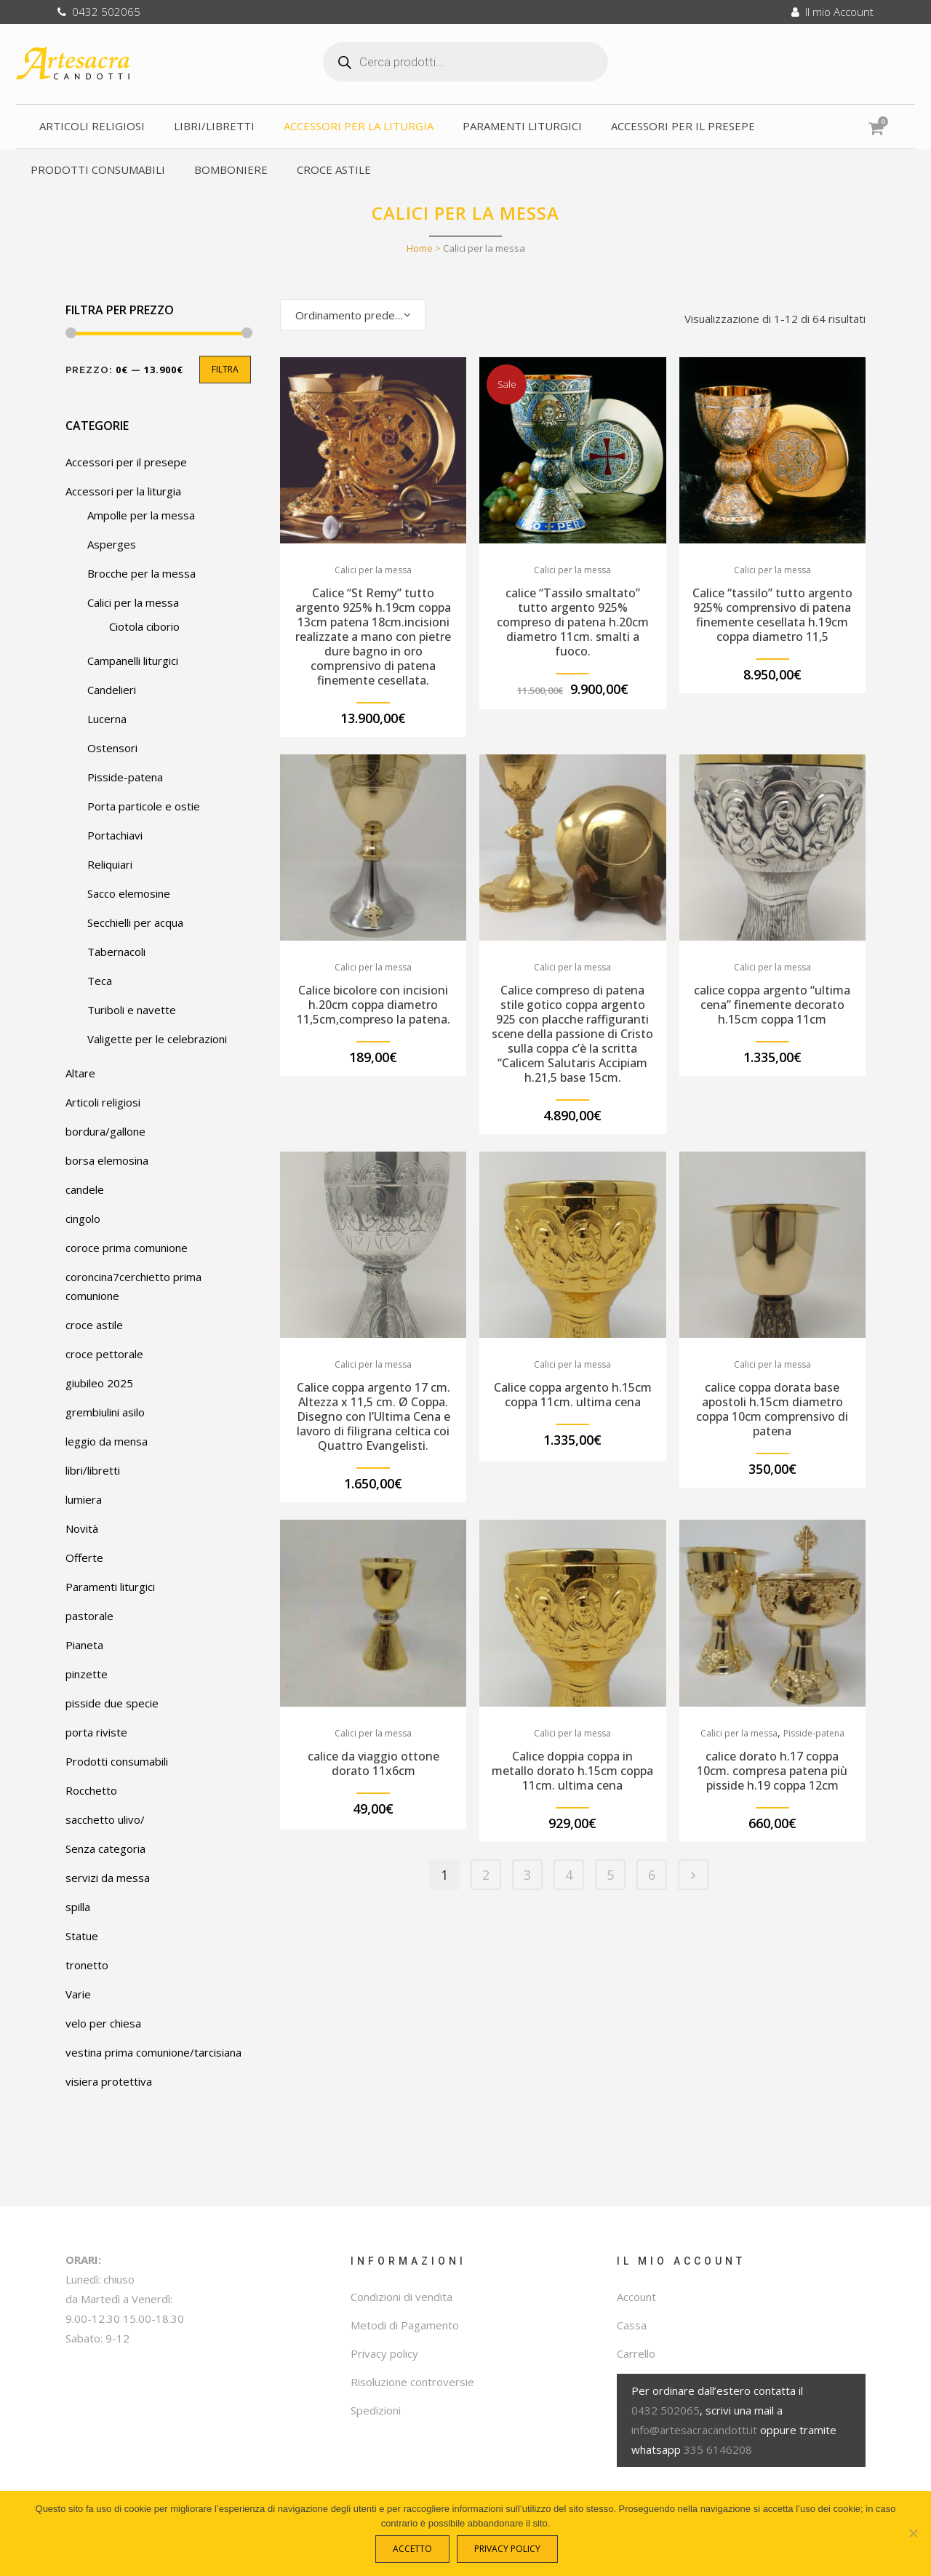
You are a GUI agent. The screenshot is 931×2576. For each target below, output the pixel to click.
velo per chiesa (103, 2023)
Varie (78, 1994)
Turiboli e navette (131, 1009)
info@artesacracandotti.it (694, 2430)
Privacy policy (384, 2353)
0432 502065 (98, 11)
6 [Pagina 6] (651, 1874)
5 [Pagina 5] (610, 1874)
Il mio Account (832, 11)
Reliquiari (109, 864)
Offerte (84, 1557)
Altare (80, 1073)
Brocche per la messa (141, 573)
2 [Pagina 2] (486, 1874)
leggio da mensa (106, 1441)
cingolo (82, 1218)
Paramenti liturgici (110, 1586)
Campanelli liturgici (132, 660)
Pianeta (84, 1645)
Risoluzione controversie (412, 2381)
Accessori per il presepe (126, 462)
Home (420, 248)
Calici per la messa (133, 602)
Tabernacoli (116, 951)
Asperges (111, 544)
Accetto (415, 2551)
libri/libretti (92, 1470)
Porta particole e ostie (143, 806)
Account (636, 2296)
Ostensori (112, 748)
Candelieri (111, 689)
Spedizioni (376, 2410)
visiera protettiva (108, 2081)
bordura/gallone (105, 1131)
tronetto (86, 1965)
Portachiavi (115, 835)
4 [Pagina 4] (568, 1874)
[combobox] (352, 315)
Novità (81, 1528)
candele (84, 1189)
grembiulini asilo (105, 1412)
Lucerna (107, 718)
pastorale (89, 1615)
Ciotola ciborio (144, 626)
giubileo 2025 (99, 1383)
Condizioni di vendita (401, 2296)
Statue (81, 1936)
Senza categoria (105, 1848)
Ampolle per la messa (141, 515)
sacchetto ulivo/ (105, 1819)
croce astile (94, 1324)
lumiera (83, 1499)
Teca (99, 980)
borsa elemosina (106, 1160)
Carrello (636, 2353)
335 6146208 (718, 2449)
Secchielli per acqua (135, 922)
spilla (77, 1906)
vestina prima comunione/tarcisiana (153, 2052)
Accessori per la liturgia (123, 491)
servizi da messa (107, 1877)
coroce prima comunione (126, 1247)
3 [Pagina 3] (527, 1874)
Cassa (632, 2325)
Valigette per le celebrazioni (157, 1039)
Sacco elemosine (128, 893)
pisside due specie (112, 1703)
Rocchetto (91, 1790)
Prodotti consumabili (116, 1761)
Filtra (225, 369)
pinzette (86, 1674)
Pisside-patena (125, 777)
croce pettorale (104, 1354)
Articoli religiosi (102, 1102)
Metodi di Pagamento (405, 2325)
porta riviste (96, 1732)
